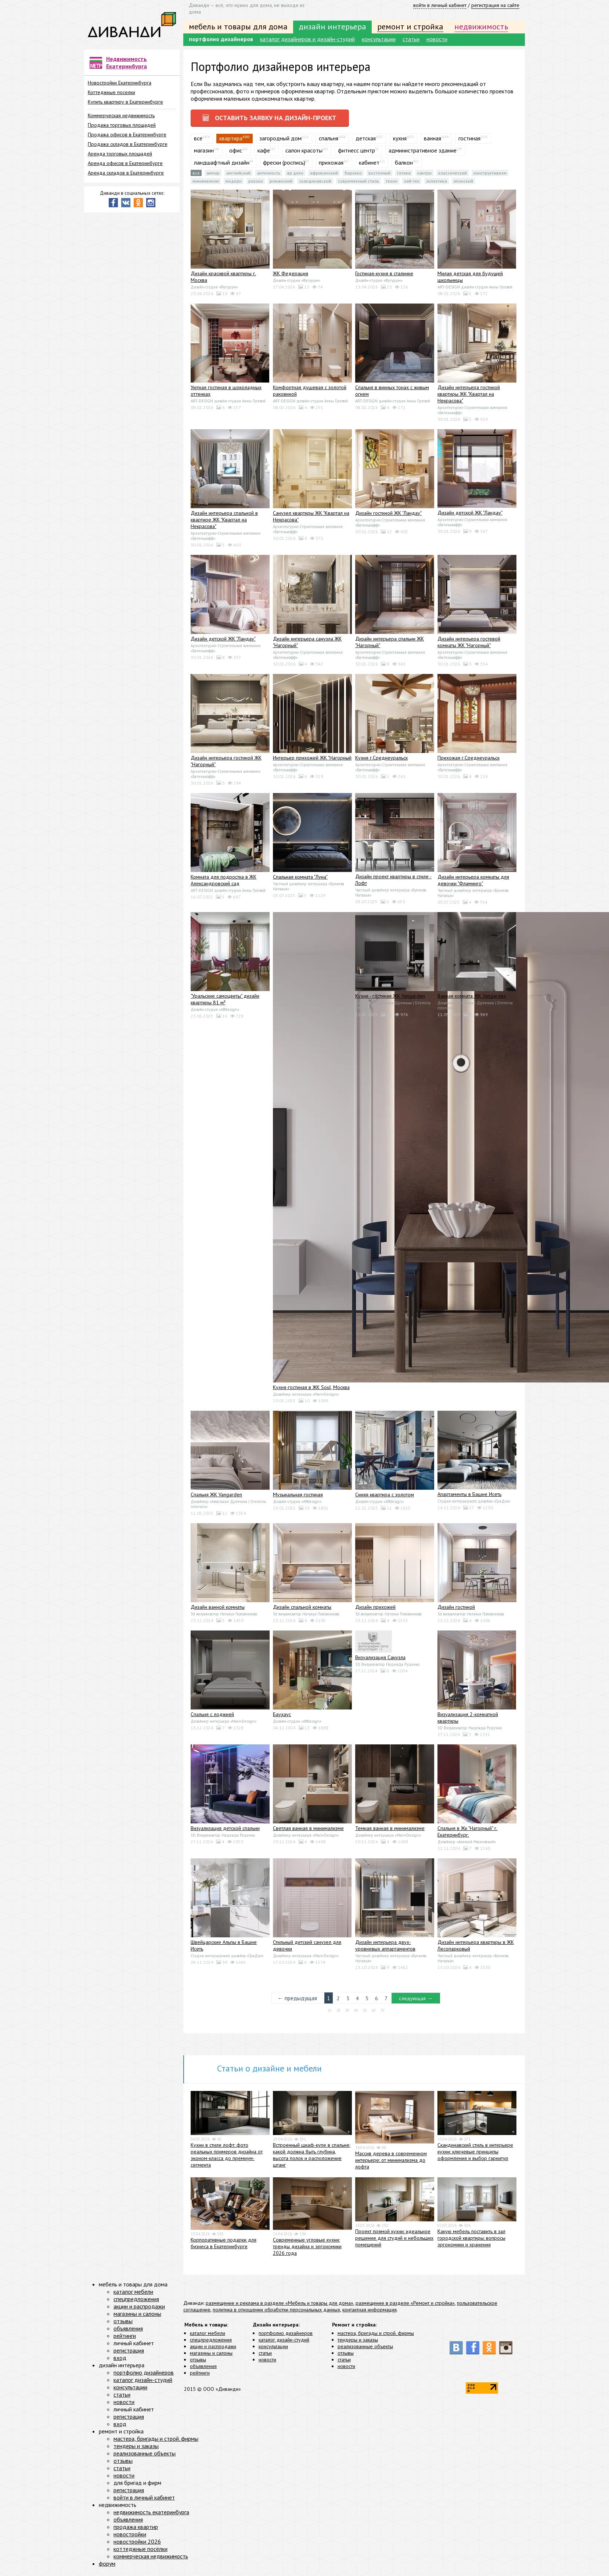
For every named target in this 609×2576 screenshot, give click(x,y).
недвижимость (481, 26)
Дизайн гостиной (456, 1610)
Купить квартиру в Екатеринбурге (125, 101)
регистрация (128, 2353)
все (198, 141)
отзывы (198, 2362)
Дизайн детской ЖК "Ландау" (469, 515)
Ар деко (295, 176)
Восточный (379, 176)
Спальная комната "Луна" (300, 879)
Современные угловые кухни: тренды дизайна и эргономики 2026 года (307, 2249)
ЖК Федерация (290, 276)
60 (373, 2013)
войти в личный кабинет (439, 5)
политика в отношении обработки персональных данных (276, 2312)
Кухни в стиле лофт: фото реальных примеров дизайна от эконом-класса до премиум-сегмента (227, 2158)
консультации (379, 39)
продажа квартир (135, 2529)
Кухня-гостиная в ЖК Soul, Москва (311, 1390)
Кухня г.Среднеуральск (381, 760)
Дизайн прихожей (375, 1610)
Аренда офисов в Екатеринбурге (125, 163)
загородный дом (280, 141)
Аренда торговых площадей (120, 153)
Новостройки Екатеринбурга (119, 82)
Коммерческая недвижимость (121, 115)
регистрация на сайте (495, 5)
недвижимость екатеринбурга (151, 2515)
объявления (203, 2369)
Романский (281, 184)
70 (382, 2013)
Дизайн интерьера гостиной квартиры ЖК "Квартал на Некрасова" (468, 397)
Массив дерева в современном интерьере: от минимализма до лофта (391, 2163)
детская (366, 141)
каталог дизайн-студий (284, 2342)
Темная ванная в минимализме (390, 1831)
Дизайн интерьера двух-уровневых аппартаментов (385, 1948)
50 (365, 2013)
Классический (452, 176)
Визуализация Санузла (380, 1660)
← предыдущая (295, 2001)
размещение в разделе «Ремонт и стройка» (405, 2306)
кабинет (369, 165)
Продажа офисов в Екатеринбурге (127, 134)
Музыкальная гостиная (298, 1497)
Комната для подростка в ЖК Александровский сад (223, 883)
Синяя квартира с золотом (384, 1497)
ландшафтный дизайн (221, 165)
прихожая (331, 165)
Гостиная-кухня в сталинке (384, 276)
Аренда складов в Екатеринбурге (126, 172)
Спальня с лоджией (212, 1717)
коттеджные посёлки (140, 2551)
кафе (263, 153)
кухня (400, 141)
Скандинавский (315, 184)
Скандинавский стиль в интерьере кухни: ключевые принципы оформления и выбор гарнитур (475, 2154)
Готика (404, 176)
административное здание (423, 153)
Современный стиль (358, 184)
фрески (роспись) (284, 165)
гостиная (469, 141)
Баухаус (282, 1717)
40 (356, 2013)
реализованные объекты (365, 2349)
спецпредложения (211, 2342)
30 (347, 2013)
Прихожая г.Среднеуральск (468, 760)
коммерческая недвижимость (150, 2559)
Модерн (234, 184)
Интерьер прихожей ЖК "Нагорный (312, 760)
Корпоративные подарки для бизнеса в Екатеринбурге (223, 2246)
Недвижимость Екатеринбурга (126, 62)
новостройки (129, 2537)
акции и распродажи (213, 2349)
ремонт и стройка (410, 26)
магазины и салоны (211, 2356)
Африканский (324, 176)
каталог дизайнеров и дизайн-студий (307, 39)
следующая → (417, 2001)
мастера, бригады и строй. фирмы (376, 2336)
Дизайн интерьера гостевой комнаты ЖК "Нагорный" (468, 645)
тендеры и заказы (358, 2342)
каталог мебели (207, 2336)
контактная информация (369, 2312)
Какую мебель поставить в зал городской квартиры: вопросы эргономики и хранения (471, 2241)
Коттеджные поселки (111, 92)
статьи (411, 39)
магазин (204, 153)
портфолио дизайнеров (221, 39)
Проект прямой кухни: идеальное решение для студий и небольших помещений (394, 2241)
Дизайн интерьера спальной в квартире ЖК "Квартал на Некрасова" (224, 522)
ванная (432, 141)
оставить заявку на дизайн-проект (276, 119)
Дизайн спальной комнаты (302, 1610)
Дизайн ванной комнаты (218, 1610)
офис (235, 153)
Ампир (213, 176)
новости (436, 39)
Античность (268, 176)
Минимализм (205, 184)
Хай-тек (411, 184)
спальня (328, 141)
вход (119, 2360)
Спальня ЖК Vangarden (216, 1497)
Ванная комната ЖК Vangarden (471, 998)
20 (338, 2013)
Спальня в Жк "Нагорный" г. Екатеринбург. (467, 1834)
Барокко (353, 176)
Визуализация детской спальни (225, 1831)
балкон (404, 165)
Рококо (255, 184)
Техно (391, 184)
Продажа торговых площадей (122, 125)
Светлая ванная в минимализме (308, 1831)
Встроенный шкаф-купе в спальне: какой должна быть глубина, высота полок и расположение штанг (311, 2158)
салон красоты (303, 153)
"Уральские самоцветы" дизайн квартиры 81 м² (225, 1002)
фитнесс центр (356, 153)
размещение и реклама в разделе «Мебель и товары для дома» (279, 2306)
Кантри (424, 176)
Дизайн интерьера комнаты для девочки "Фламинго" (473, 883)
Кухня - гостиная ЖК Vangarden (390, 998)
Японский (463, 184)
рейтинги (200, 2375)
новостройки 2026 (137, 2544)
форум (107, 2566)
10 (329, 2013)
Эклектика (436, 184)
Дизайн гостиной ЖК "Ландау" (388, 516)
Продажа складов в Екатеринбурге (127, 144)
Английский (238, 176)
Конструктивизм (490, 176)
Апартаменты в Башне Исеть (469, 1497)
